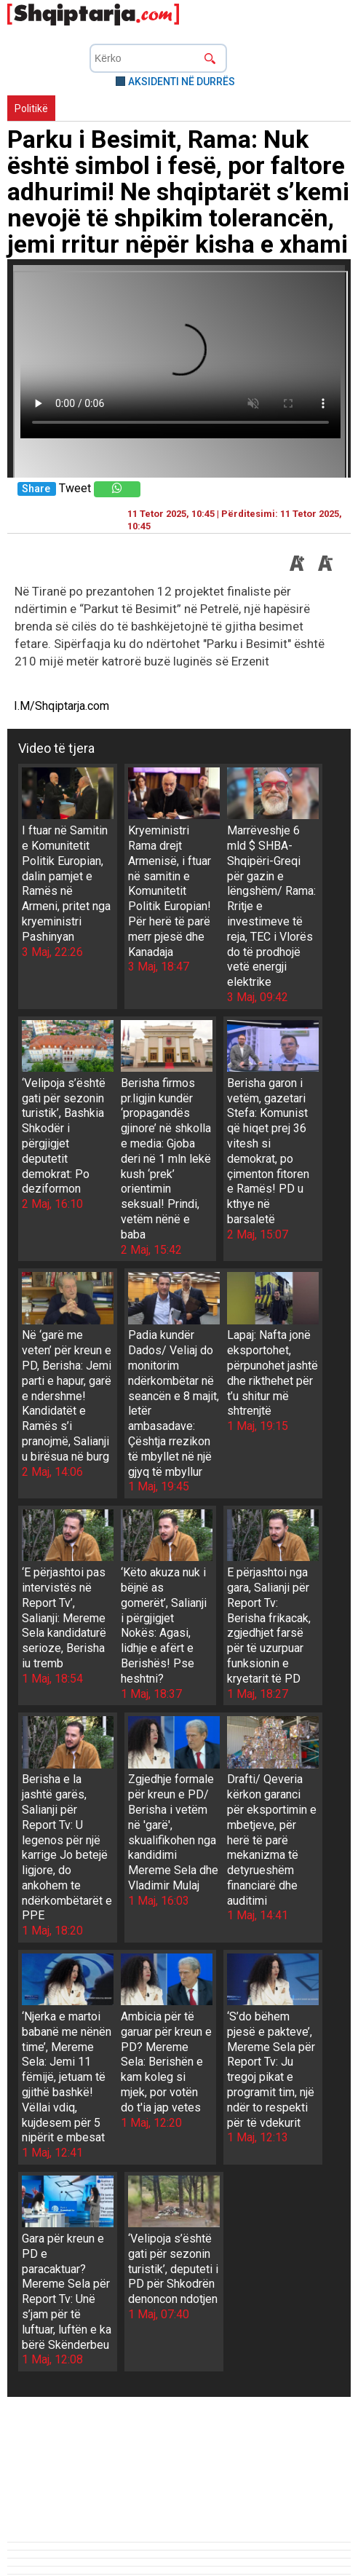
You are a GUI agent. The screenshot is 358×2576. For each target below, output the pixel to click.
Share (36, 489)
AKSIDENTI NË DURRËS (181, 81)
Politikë (31, 108)
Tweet (75, 488)
